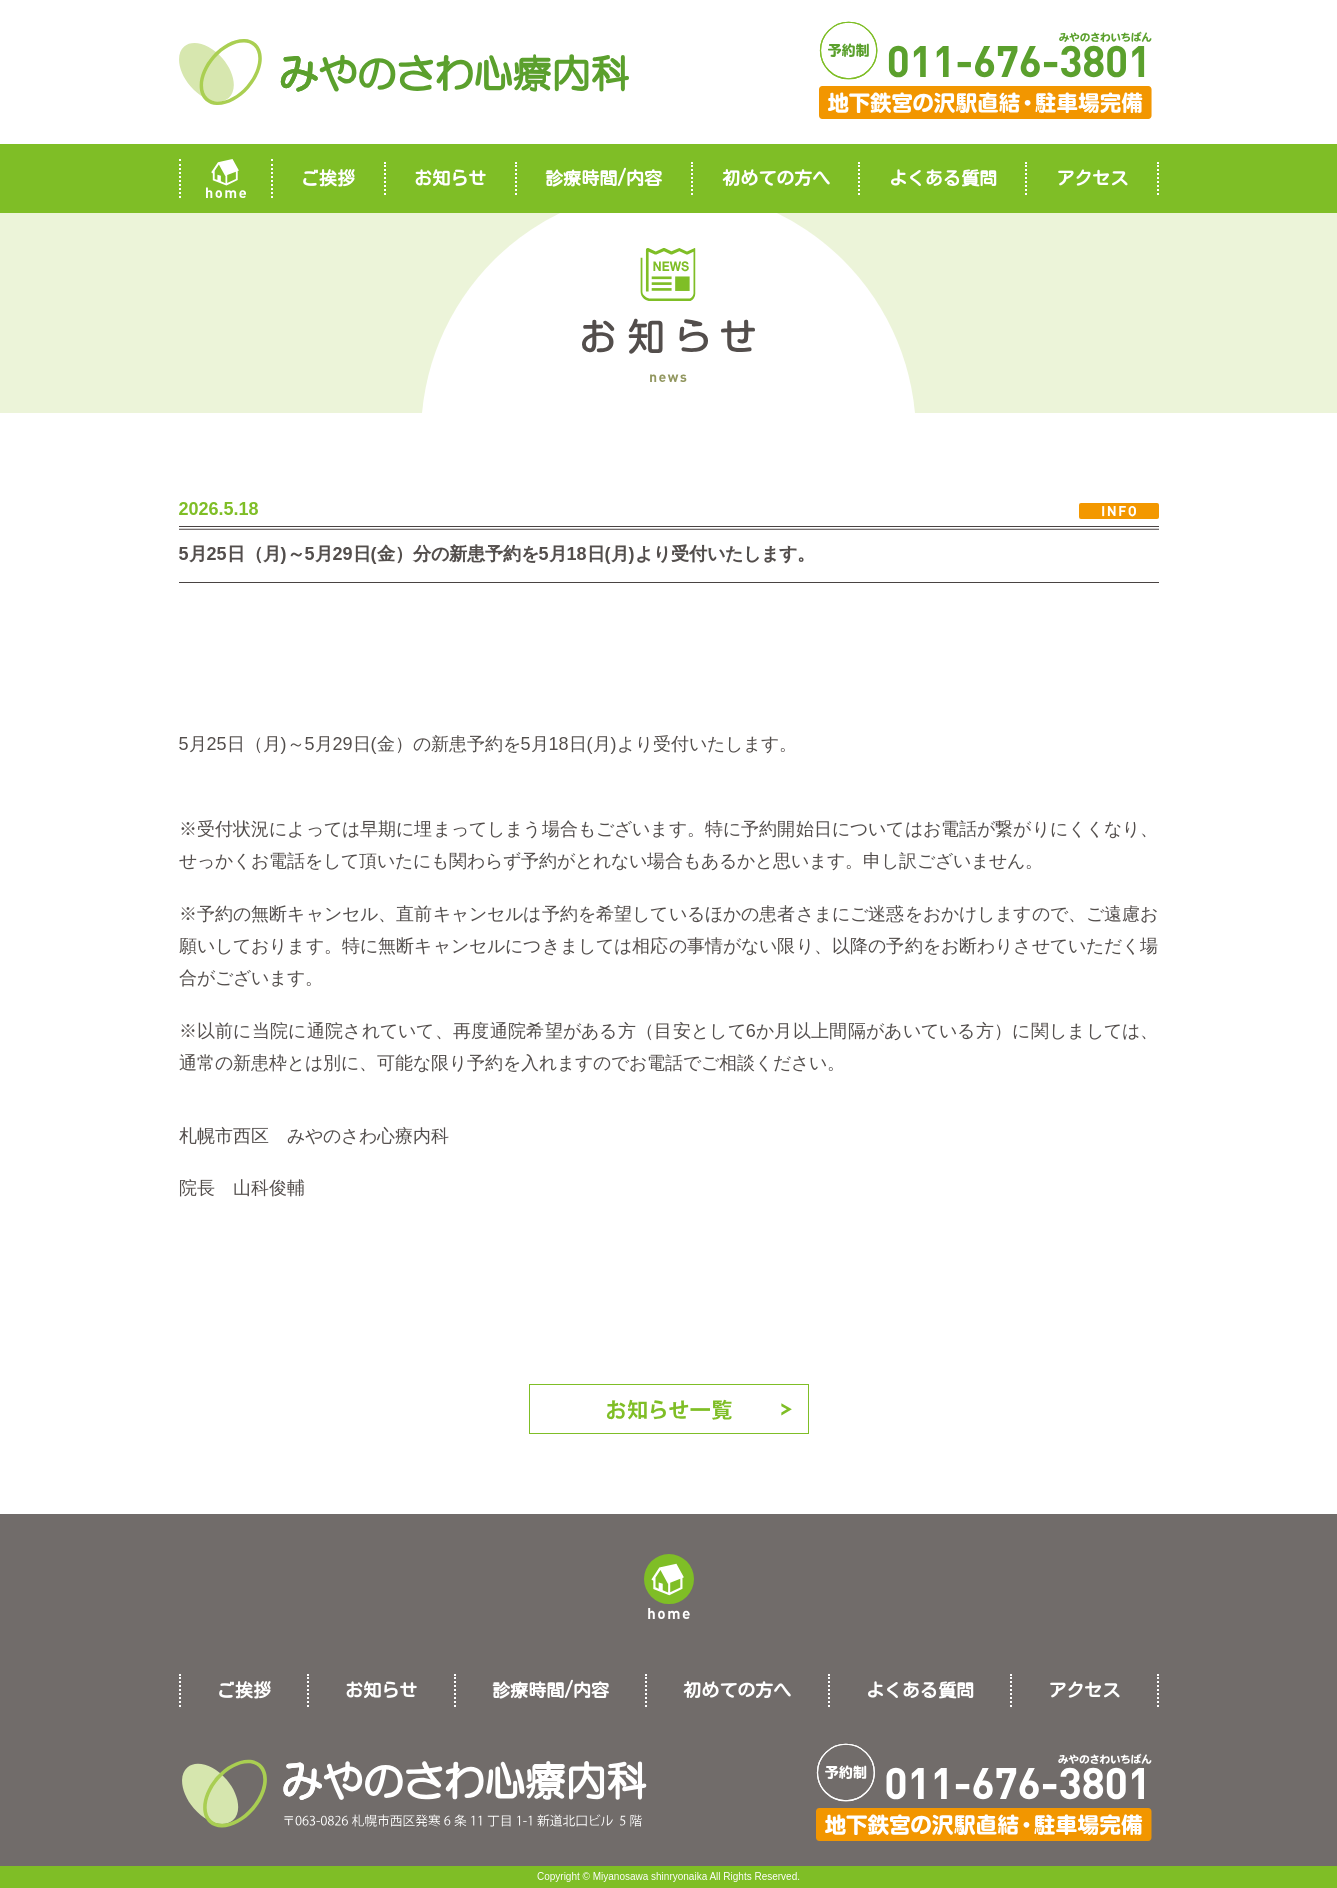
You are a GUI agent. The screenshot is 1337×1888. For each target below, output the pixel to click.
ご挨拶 (328, 178)
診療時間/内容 (603, 178)
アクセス (1092, 178)
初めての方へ (776, 178)
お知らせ (450, 178)
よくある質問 (943, 178)
